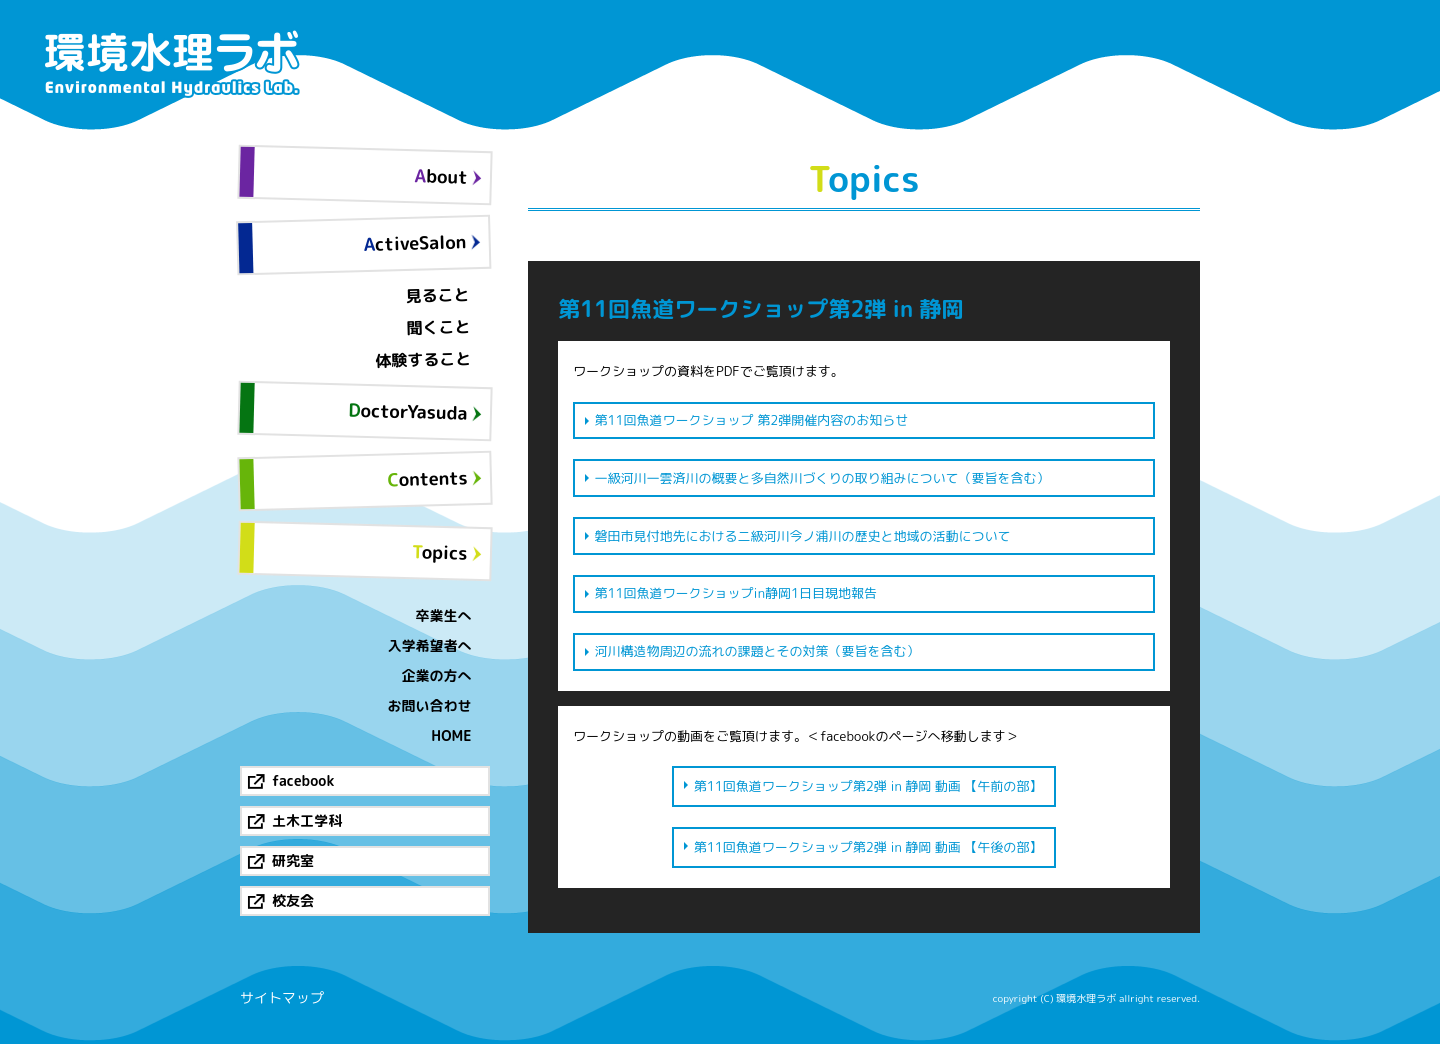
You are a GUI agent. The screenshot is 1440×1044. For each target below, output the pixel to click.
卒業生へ (444, 615)
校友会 (293, 900)
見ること (437, 295)
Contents (427, 478)
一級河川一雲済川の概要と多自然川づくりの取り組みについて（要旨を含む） (822, 478)
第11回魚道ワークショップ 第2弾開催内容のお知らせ (752, 420)
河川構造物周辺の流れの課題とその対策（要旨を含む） (757, 651)
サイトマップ (282, 997)
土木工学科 (307, 820)
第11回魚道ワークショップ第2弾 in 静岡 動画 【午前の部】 (868, 786)
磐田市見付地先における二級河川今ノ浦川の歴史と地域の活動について (803, 536)
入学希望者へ (430, 645)
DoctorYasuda (408, 412)
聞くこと (438, 327)
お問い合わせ (430, 705)
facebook (303, 780)
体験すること (423, 359)
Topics (440, 552)
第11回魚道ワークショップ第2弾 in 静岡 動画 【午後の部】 (868, 847)
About (441, 176)
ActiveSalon (414, 243)
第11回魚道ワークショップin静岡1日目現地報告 (736, 593)
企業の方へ (437, 675)
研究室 (293, 860)
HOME (451, 735)
